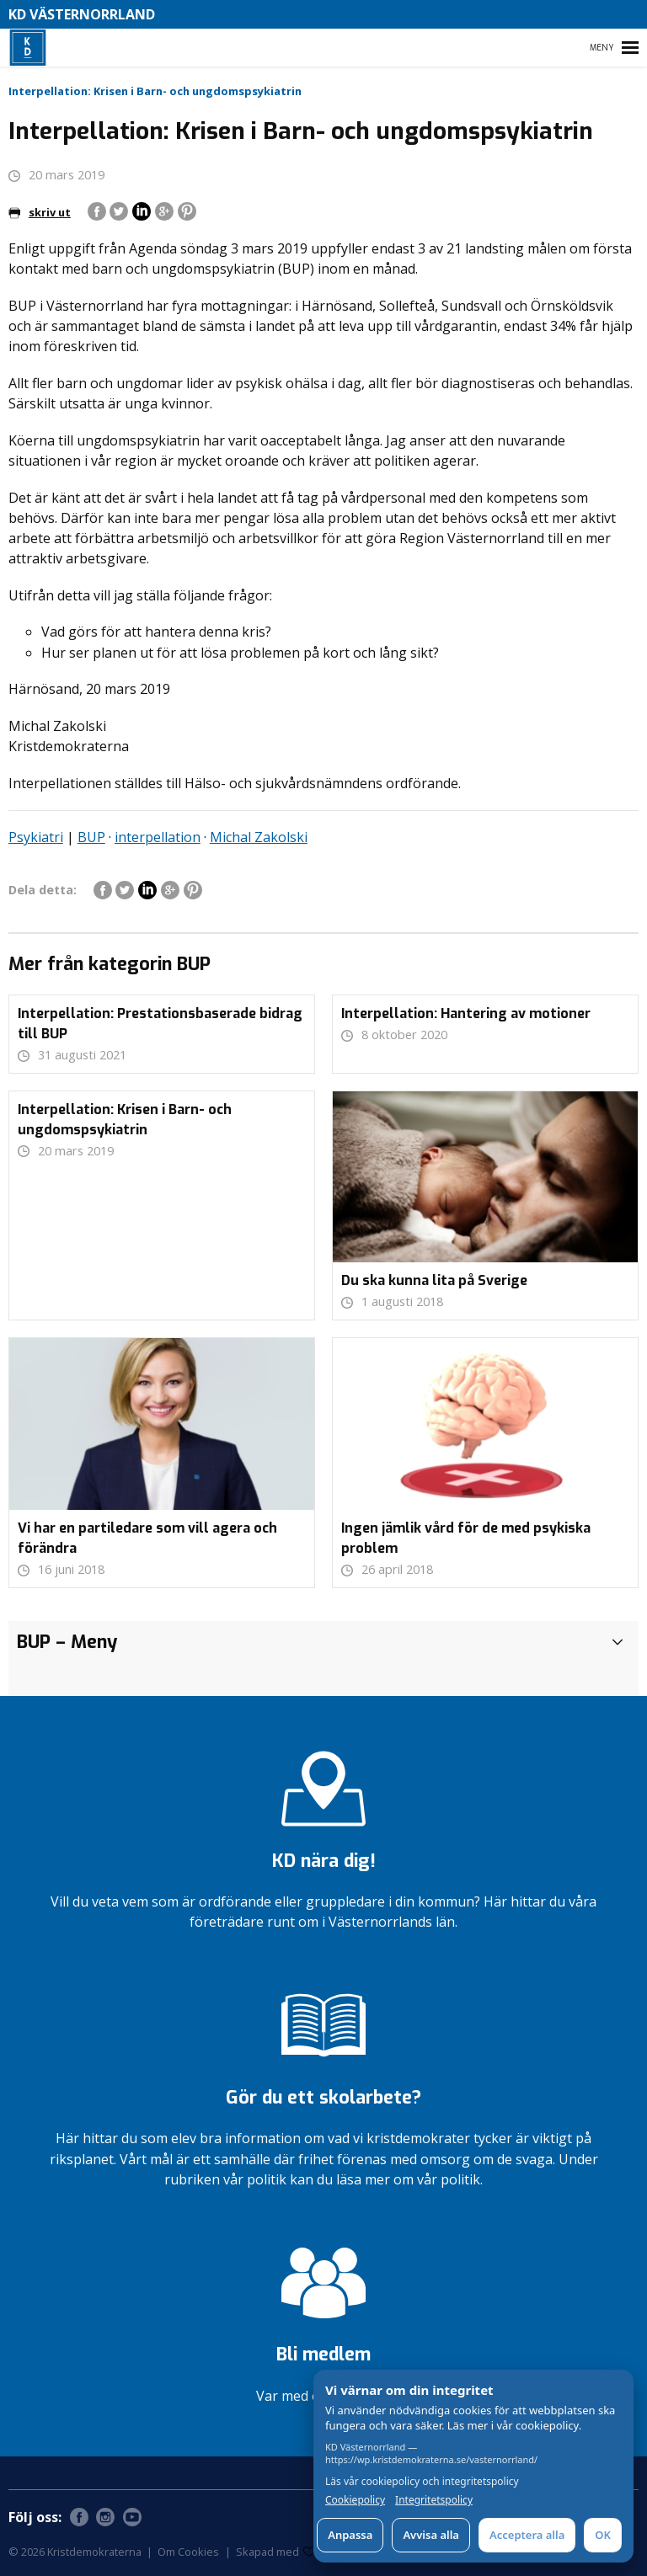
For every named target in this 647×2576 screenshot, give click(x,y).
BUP (91, 837)
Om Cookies (188, 2551)
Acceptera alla (526, 2534)
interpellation (158, 837)
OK (603, 2534)
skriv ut (39, 212)
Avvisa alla (431, 2534)
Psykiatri (35, 837)
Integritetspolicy (434, 2500)
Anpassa (350, 2534)
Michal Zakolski (258, 837)
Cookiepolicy (355, 2500)
